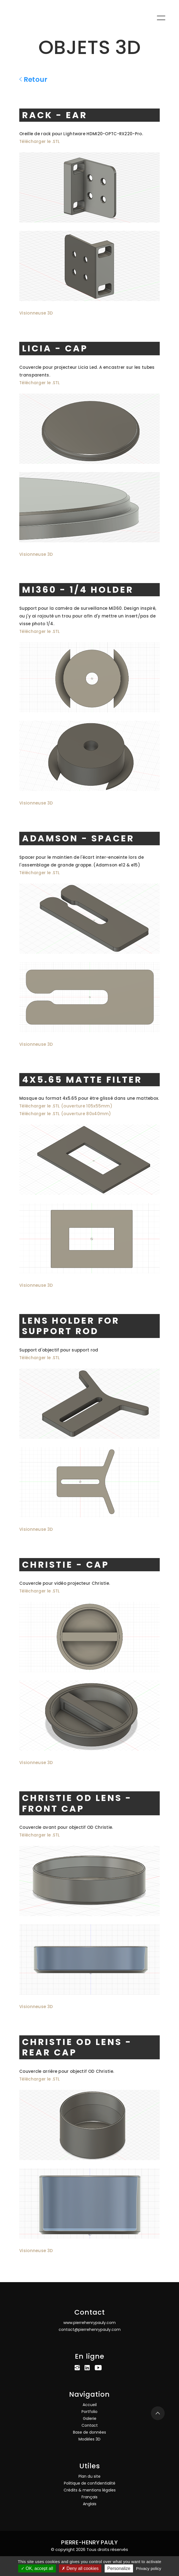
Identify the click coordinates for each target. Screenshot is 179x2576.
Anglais (89, 2504)
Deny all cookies (80, 2568)
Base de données (89, 2432)
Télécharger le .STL (39, 141)
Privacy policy (148, 2568)
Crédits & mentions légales (90, 2490)
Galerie (89, 2418)
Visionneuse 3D (36, 313)
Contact (90, 2425)
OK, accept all (37, 2568)
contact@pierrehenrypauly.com (90, 2329)
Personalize (119, 2568)
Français (89, 2497)
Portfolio (89, 2411)
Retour (33, 79)
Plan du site (89, 2476)
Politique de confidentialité (89, 2483)
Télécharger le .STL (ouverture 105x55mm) (65, 1106)
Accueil (90, 2404)
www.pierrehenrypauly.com (89, 2322)
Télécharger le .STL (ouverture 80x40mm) (65, 1114)
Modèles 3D (89, 2439)
